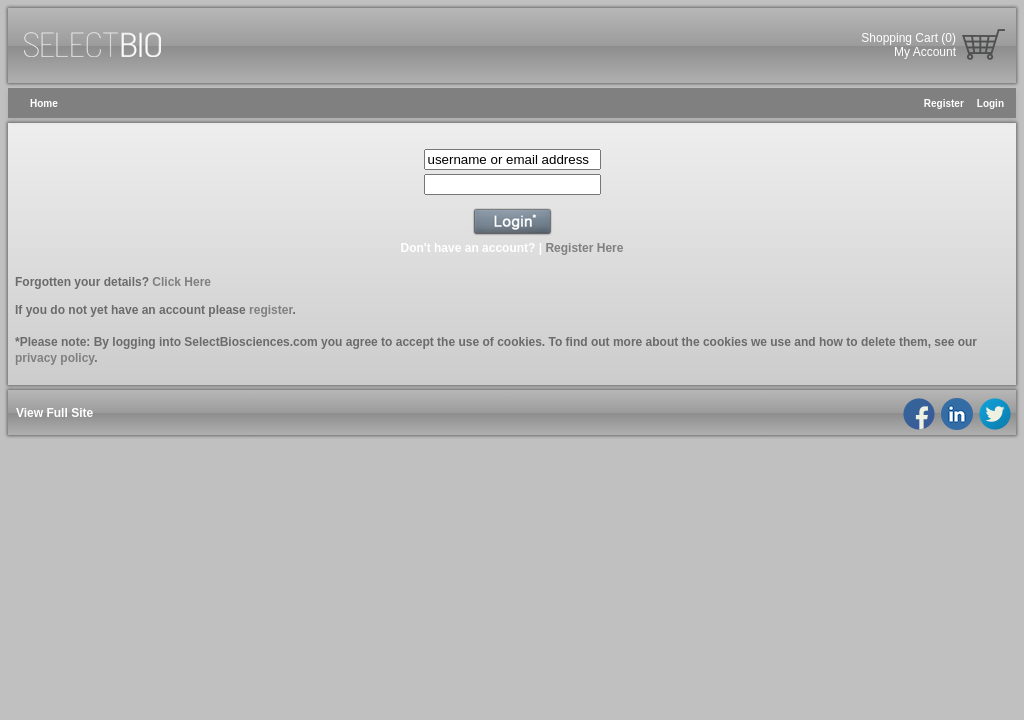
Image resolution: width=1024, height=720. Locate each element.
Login (990, 103)
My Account (925, 52)
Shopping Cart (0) (908, 38)
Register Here (584, 248)
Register (944, 103)
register (270, 310)
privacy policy (54, 358)
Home (44, 103)
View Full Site (54, 413)
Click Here (181, 282)
